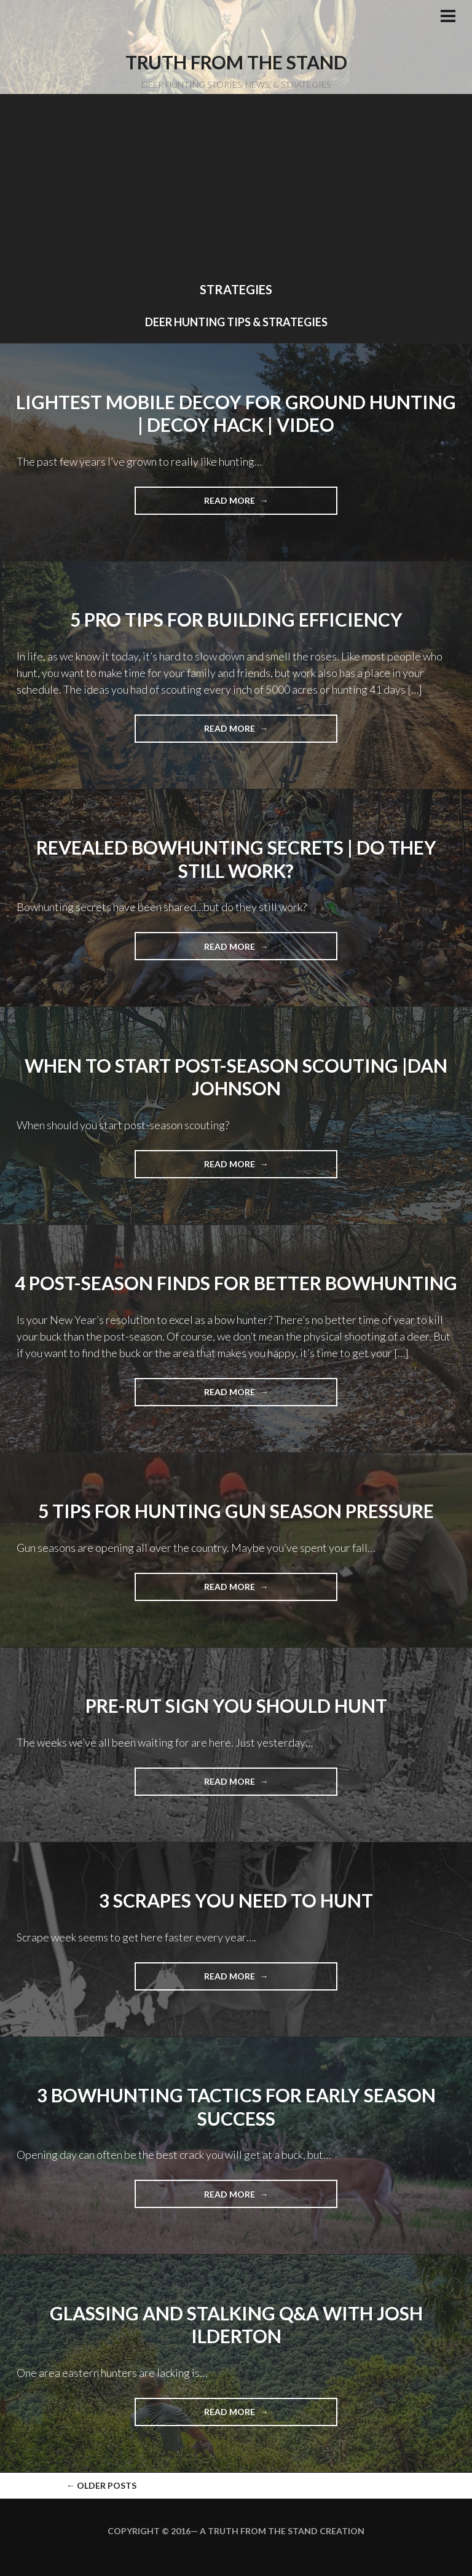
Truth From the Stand (236, 62)
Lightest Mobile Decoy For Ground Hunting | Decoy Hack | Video (236, 413)
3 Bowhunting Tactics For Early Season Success (236, 2106)
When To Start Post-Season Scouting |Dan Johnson (236, 1077)
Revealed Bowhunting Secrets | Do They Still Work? (236, 859)
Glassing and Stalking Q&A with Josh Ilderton (236, 2324)
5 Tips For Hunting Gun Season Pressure (236, 1511)
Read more (253, 504)
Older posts (101, 2485)
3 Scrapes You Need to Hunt (236, 1900)
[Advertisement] (236, 190)
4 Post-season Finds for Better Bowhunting (236, 1283)
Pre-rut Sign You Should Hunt (236, 1705)
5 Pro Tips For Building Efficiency (236, 619)
